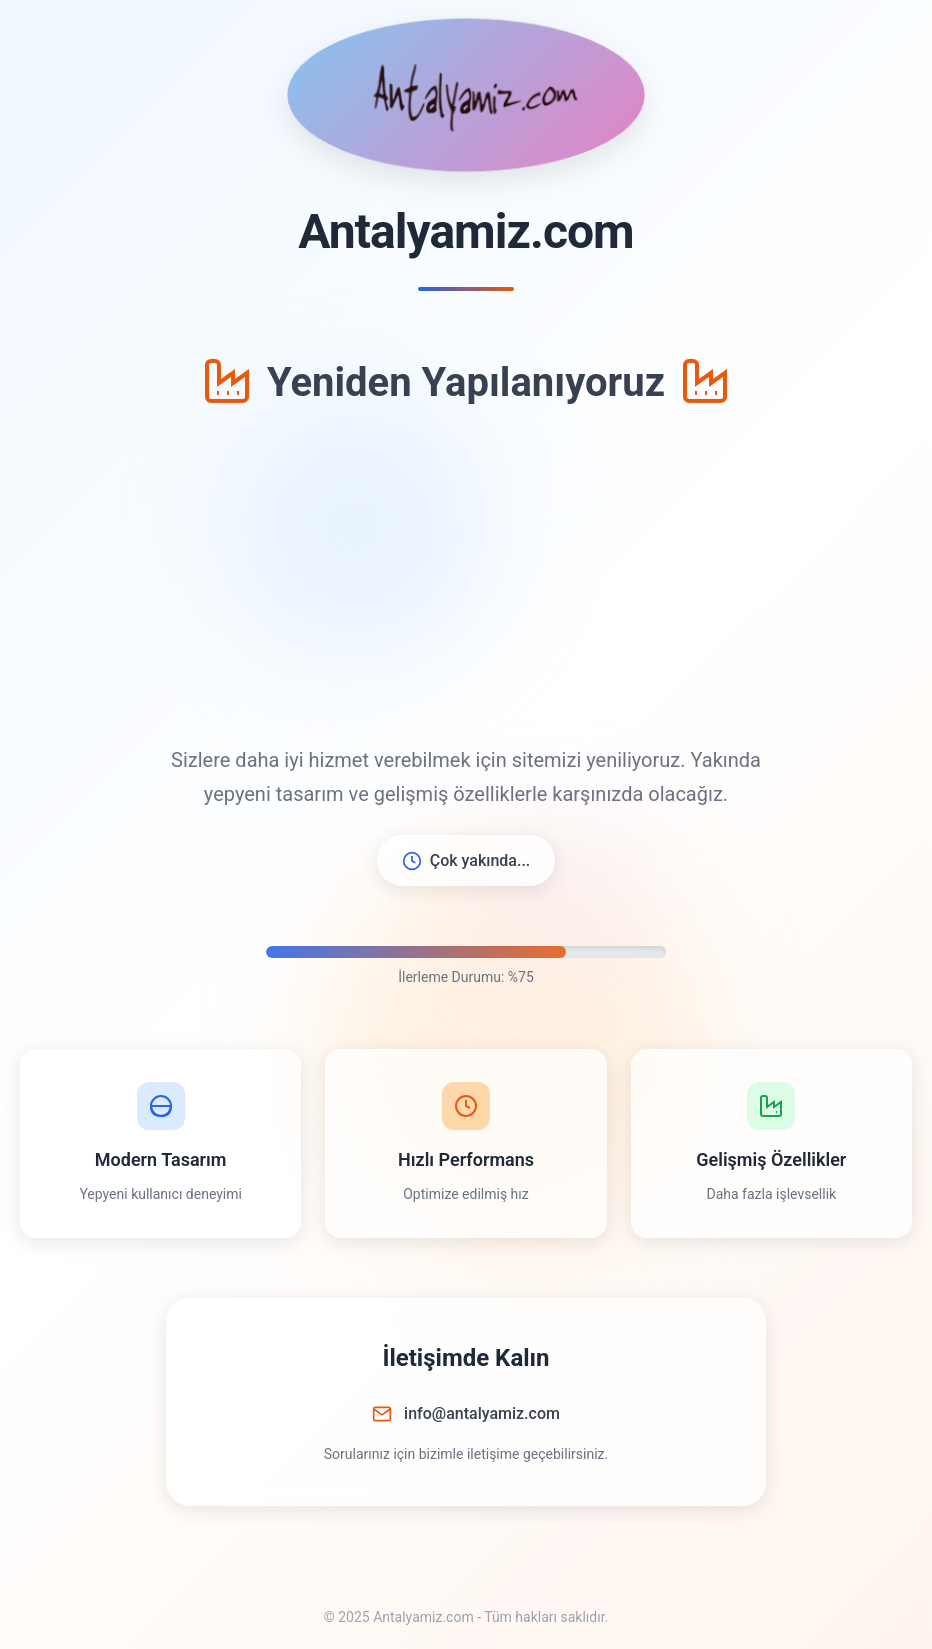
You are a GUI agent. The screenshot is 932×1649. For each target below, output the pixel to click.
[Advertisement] (466, 579)
